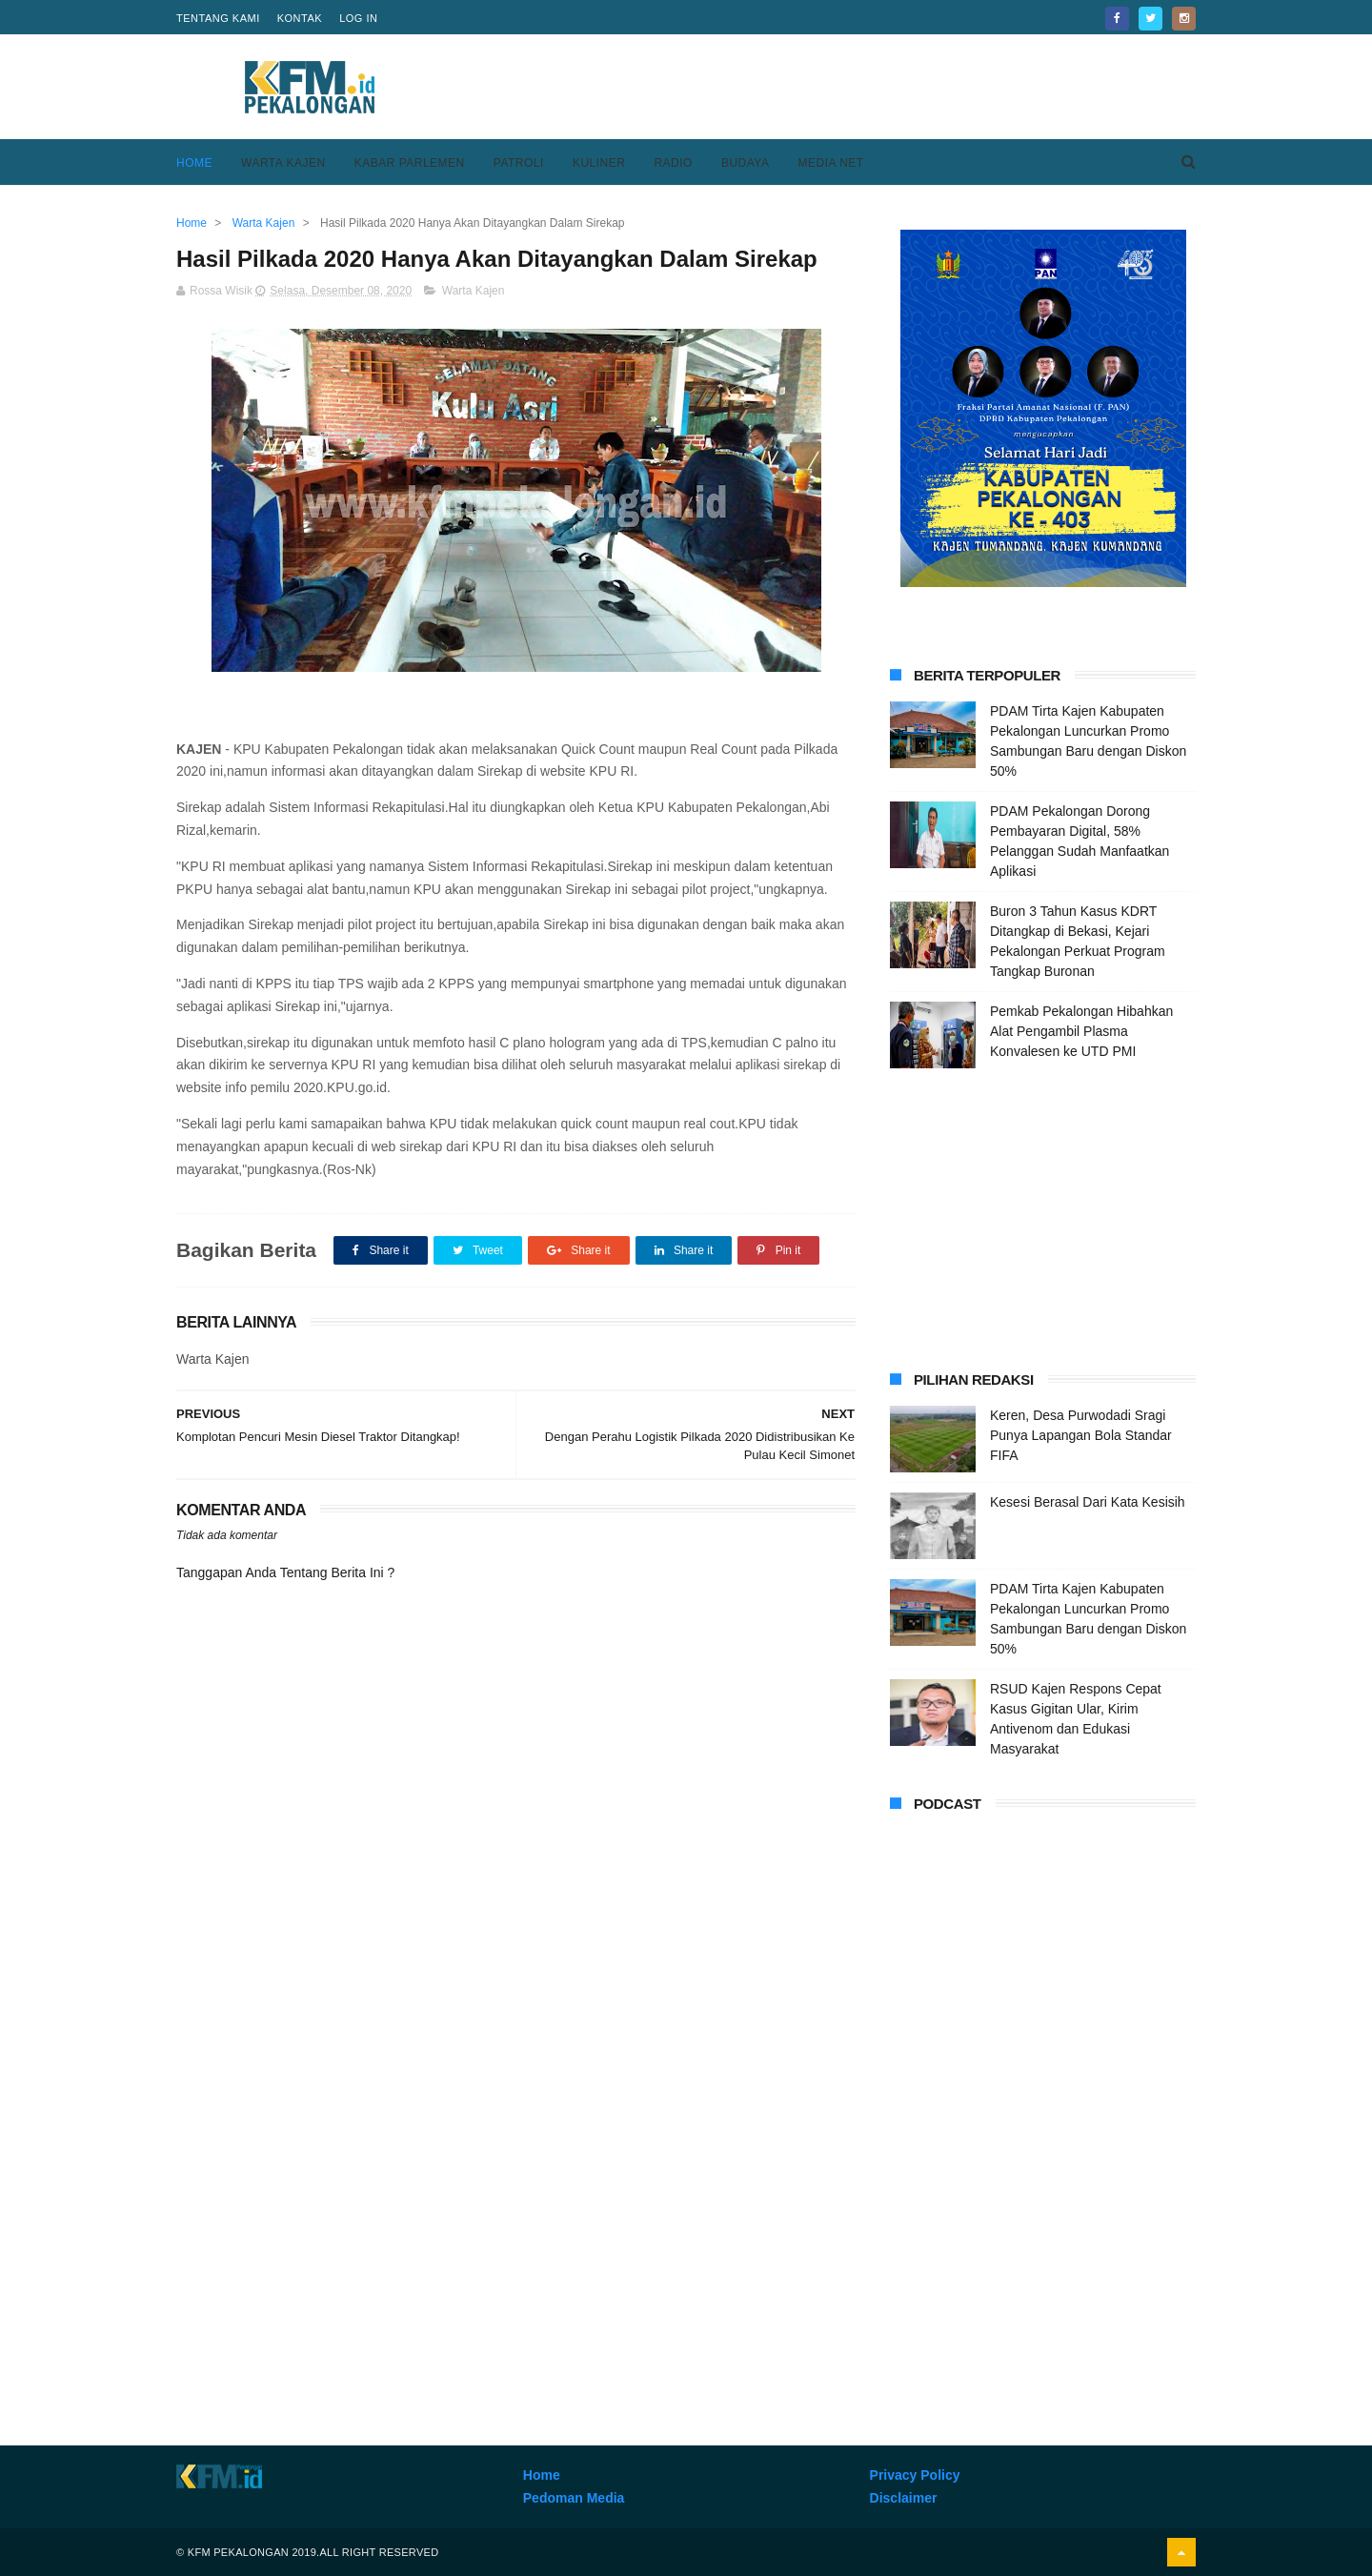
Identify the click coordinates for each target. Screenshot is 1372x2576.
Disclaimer (904, 2497)
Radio (673, 163)
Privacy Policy (915, 2475)
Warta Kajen (283, 163)
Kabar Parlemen (409, 163)
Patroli (519, 163)
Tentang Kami (218, 18)
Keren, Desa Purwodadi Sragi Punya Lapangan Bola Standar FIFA (1081, 1435)
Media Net (830, 163)
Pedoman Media (574, 2497)
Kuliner (599, 163)
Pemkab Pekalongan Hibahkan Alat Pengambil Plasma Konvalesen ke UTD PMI (1081, 1031)
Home (194, 163)
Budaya (745, 163)
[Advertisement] (849, 87)
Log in (358, 18)
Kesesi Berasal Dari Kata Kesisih (1087, 1502)
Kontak (299, 18)
